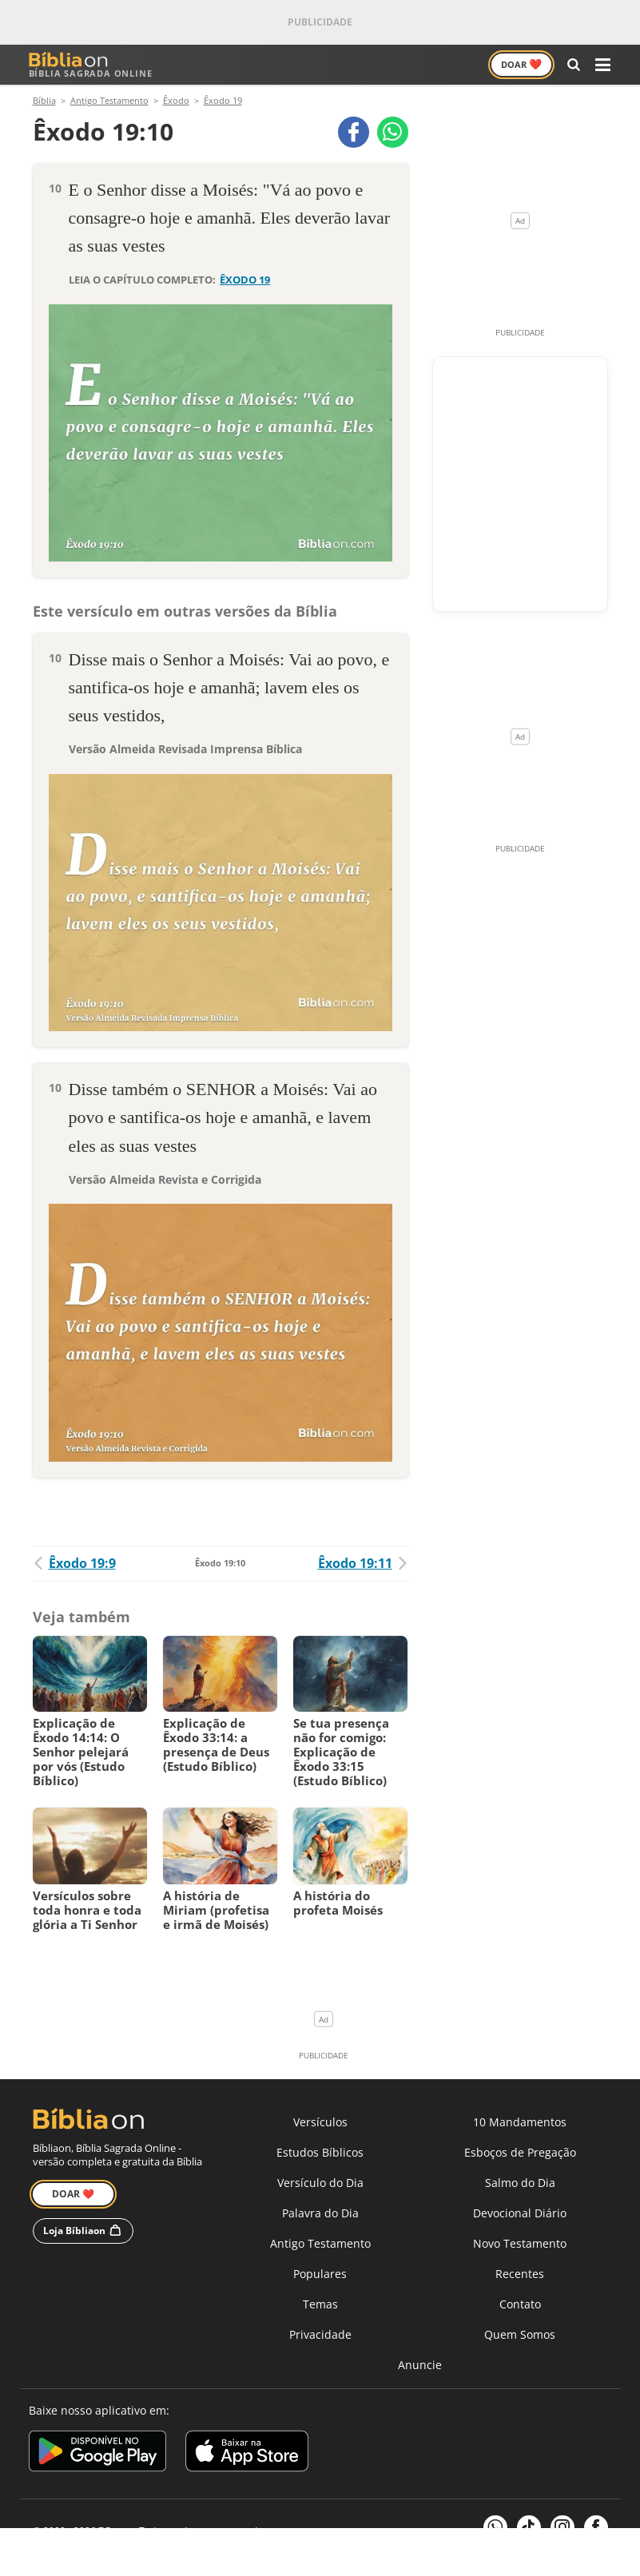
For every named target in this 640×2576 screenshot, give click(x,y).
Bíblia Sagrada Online (91, 65)
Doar (521, 64)
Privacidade (320, 2335)
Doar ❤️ (73, 2194)
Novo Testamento (519, 2244)
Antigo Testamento (320, 2244)
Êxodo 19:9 (74, 1564)
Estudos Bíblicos (320, 2153)
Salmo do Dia (520, 2183)
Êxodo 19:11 (363, 1564)
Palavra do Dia (320, 2213)
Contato (520, 2304)
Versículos (320, 2122)
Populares (320, 2274)
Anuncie (420, 2365)
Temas (320, 2304)
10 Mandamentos (519, 2122)
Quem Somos (519, 2335)
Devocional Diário (519, 2213)
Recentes (519, 2274)
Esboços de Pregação (520, 2153)
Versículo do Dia (320, 2183)
